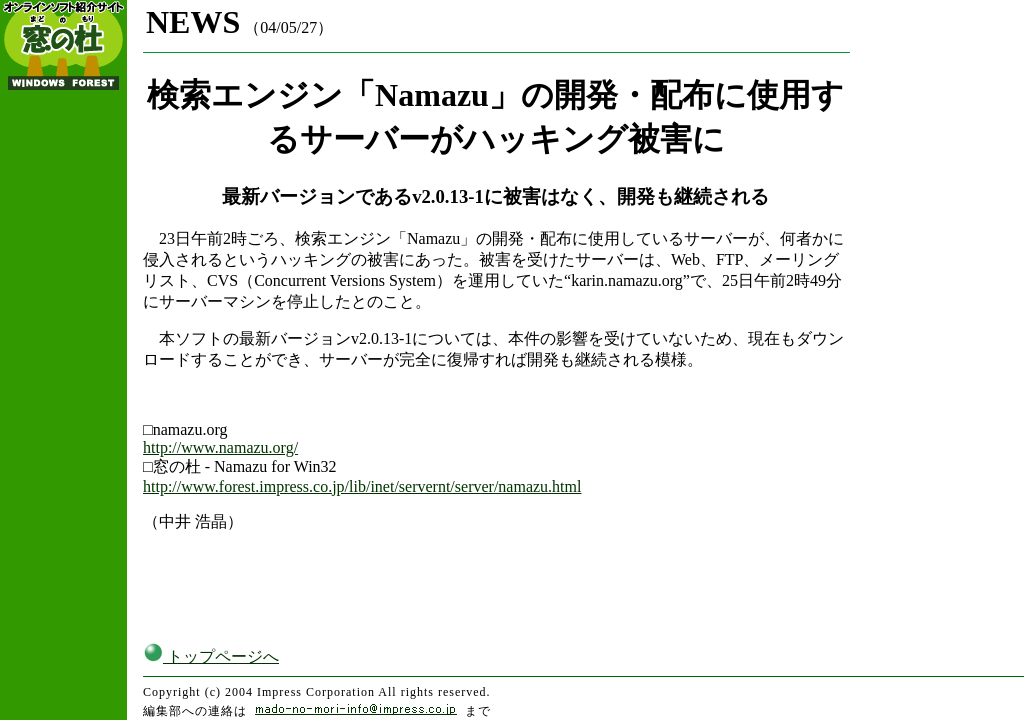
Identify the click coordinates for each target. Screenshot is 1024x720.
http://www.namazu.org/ (220, 447)
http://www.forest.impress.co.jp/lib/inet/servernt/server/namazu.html (362, 486)
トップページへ (211, 656)
